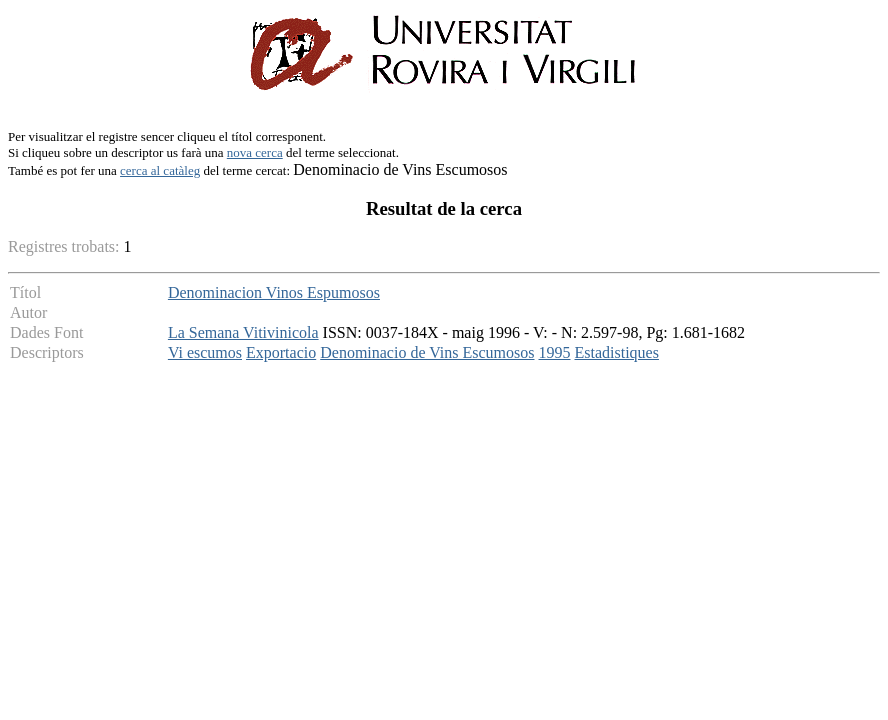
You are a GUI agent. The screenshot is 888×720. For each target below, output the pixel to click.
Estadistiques (617, 352)
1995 (555, 352)
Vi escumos (205, 352)
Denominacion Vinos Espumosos (274, 292)
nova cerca (255, 152)
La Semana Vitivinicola (243, 332)
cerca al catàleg (160, 170)
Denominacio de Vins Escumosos (427, 352)
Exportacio (281, 352)
